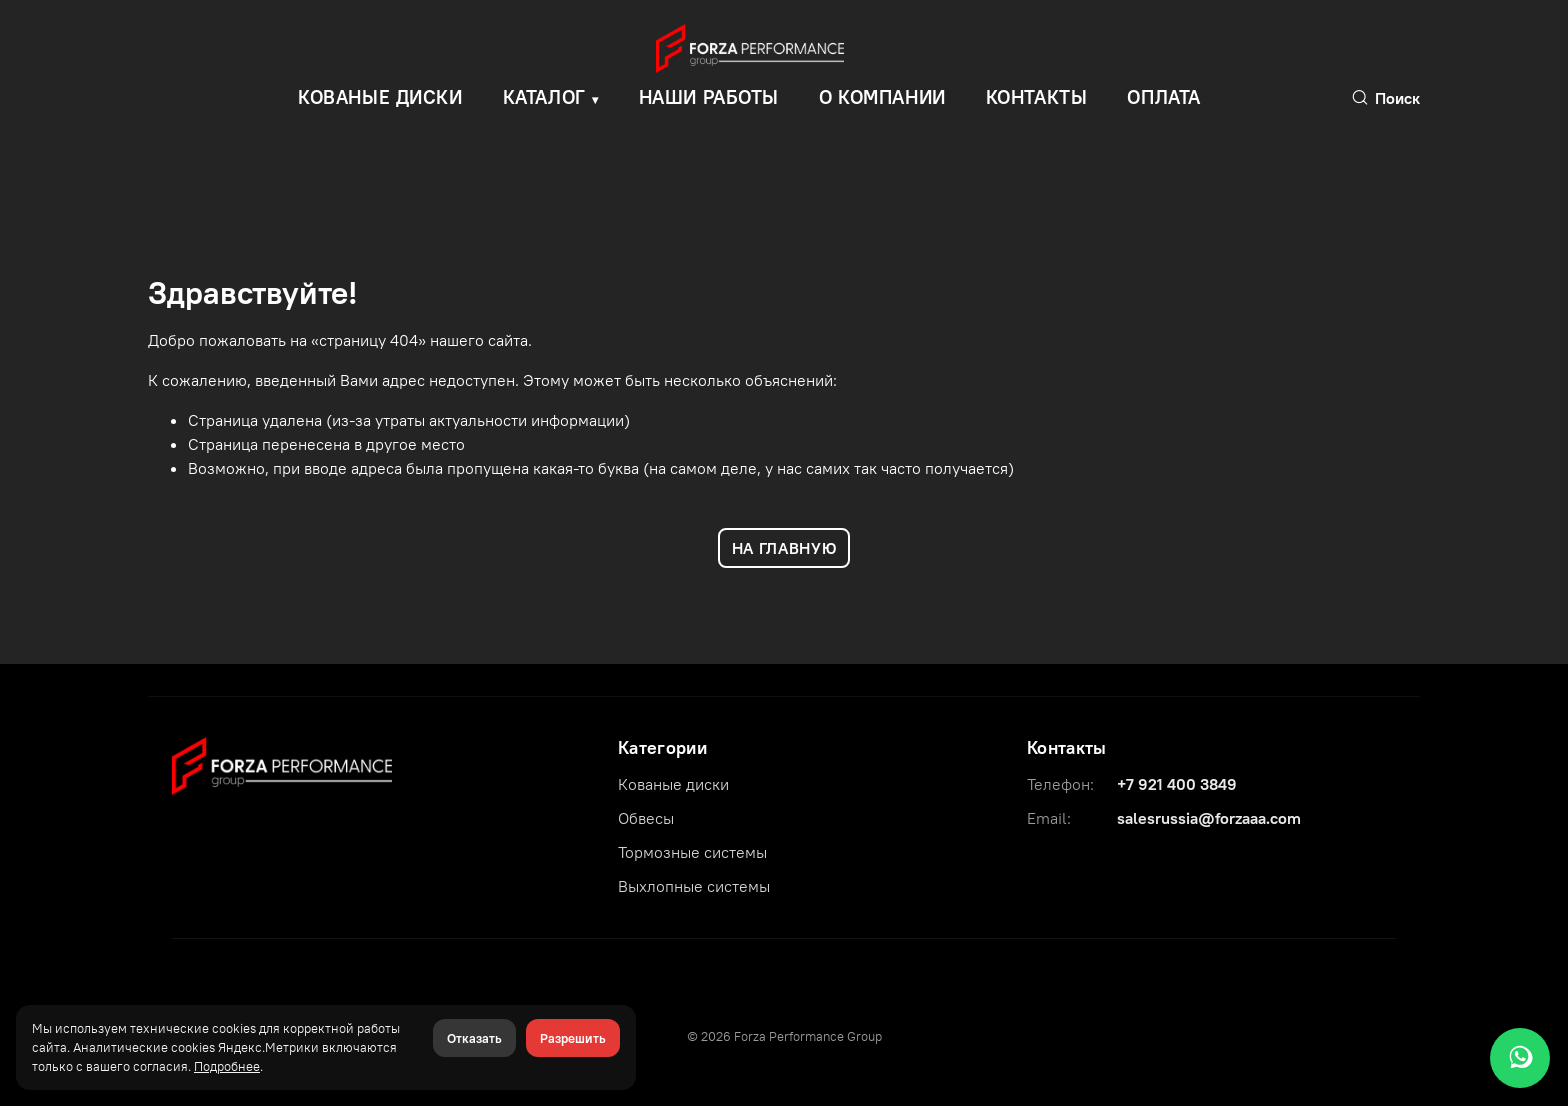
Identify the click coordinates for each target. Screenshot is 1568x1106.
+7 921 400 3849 (1177, 784)
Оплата (1163, 97)
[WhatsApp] (1520, 1058)
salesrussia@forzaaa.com (1209, 818)
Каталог (544, 97)
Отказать (474, 1038)
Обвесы (646, 818)
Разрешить (573, 1038)
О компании (882, 97)
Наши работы (709, 97)
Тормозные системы (692, 852)
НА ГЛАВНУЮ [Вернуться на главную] (784, 548)
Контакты (1037, 97)
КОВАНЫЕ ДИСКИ (380, 97)
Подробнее (227, 1066)
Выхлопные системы (694, 886)
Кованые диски (673, 784)
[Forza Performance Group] (282, 764)
